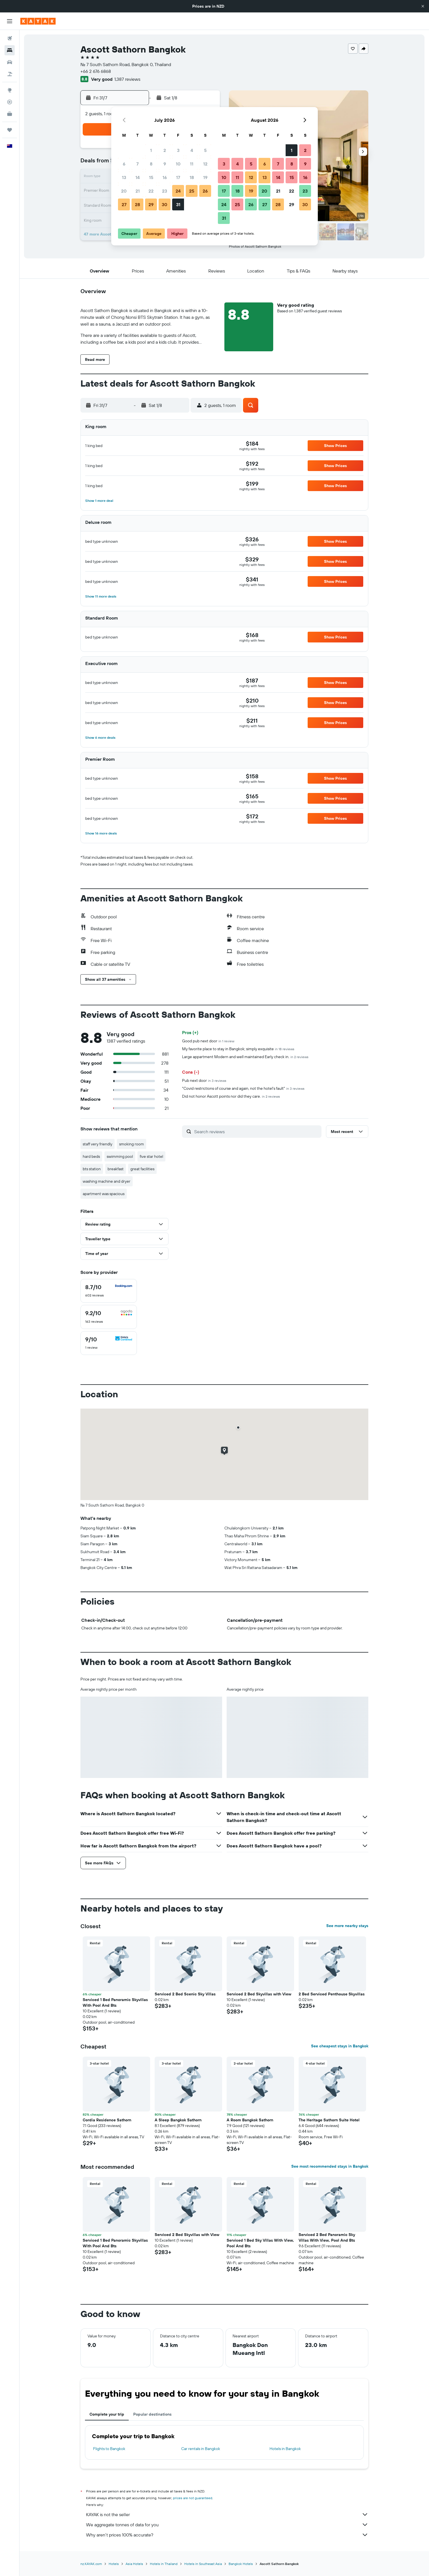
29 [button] (151, 204)
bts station (92, 1168)
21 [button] (137, 191)
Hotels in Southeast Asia (203, 2564)
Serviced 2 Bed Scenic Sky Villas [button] (185, 1994)
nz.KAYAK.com (91, 2564)
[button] (423, 6)
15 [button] (151, 177)
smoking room (131, 1144)
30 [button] (164, 204)
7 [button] (137, 164)
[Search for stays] (9, 50)
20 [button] (124, 191)
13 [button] (124, 177)
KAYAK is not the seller (227, 2514)
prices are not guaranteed (192, 2498)
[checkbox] (108, 1291)
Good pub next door (208, 1040)
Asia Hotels (134, 2564)
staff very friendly (97, 1144)
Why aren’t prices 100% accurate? (227, 2534)
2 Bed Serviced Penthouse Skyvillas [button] (332, 1994)
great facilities (142, 1168)
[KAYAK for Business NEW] (9, 113)
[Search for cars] (9, 62)
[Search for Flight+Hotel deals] (9, 74)
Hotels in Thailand (164, 2564)
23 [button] (164, 191)
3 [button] (178, 150)
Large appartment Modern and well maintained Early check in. (245, 1056)
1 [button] (151, 150)
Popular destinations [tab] (152, 2414)
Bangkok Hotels (241, 2564)
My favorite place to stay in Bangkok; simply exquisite (238, 1048)
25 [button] (191, 191)
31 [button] (178, 204)
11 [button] (191, 164)
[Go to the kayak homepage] (38, 21)
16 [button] (165, 177)
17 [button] (178, 177)
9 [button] (164, 164)
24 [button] (178, 191)
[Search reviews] (256, 1132)
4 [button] (192, 150)
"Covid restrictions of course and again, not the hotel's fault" (243, 1088)
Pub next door (204, 1080)
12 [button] (205, 164)
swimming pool (120, 1156)
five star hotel (151, 1156)
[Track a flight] (9, 102)
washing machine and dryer (106, 1181)
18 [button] (192, 177)
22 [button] (151, 191)
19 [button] (205, 177)
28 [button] (137, 204)
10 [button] (178, 164)
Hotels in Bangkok (285, 2448)
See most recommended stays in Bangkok (329, 2166)
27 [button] (124, 204)
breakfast (116, 1168)
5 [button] (205, 150)
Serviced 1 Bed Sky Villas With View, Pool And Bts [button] (260, 2243)
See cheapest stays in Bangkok (339, 2045)
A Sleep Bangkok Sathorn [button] (178, 2119)
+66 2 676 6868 (95, 71)
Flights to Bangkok (109, 2448)
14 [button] (137, 177)
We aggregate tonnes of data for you (227, 2524)
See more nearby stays (347, 1925)
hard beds (91, 1156)
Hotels (114, 2564)
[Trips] (9, 130)
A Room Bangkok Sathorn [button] (250, 2119)
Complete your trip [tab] (106, 2414)
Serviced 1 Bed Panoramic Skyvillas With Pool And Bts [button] (115, 2002)
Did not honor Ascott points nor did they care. (231, 1096)
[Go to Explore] (9, 90)
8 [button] (151, 164)
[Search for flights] (9, 38)
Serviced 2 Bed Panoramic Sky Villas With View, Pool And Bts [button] (327, 2237)
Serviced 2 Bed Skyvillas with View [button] (259, 1994)
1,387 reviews (127, 79)
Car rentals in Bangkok (200, 2448)
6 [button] (124, 164)
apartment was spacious (103, 1193)
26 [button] (205, 191)
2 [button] (164, 150)
